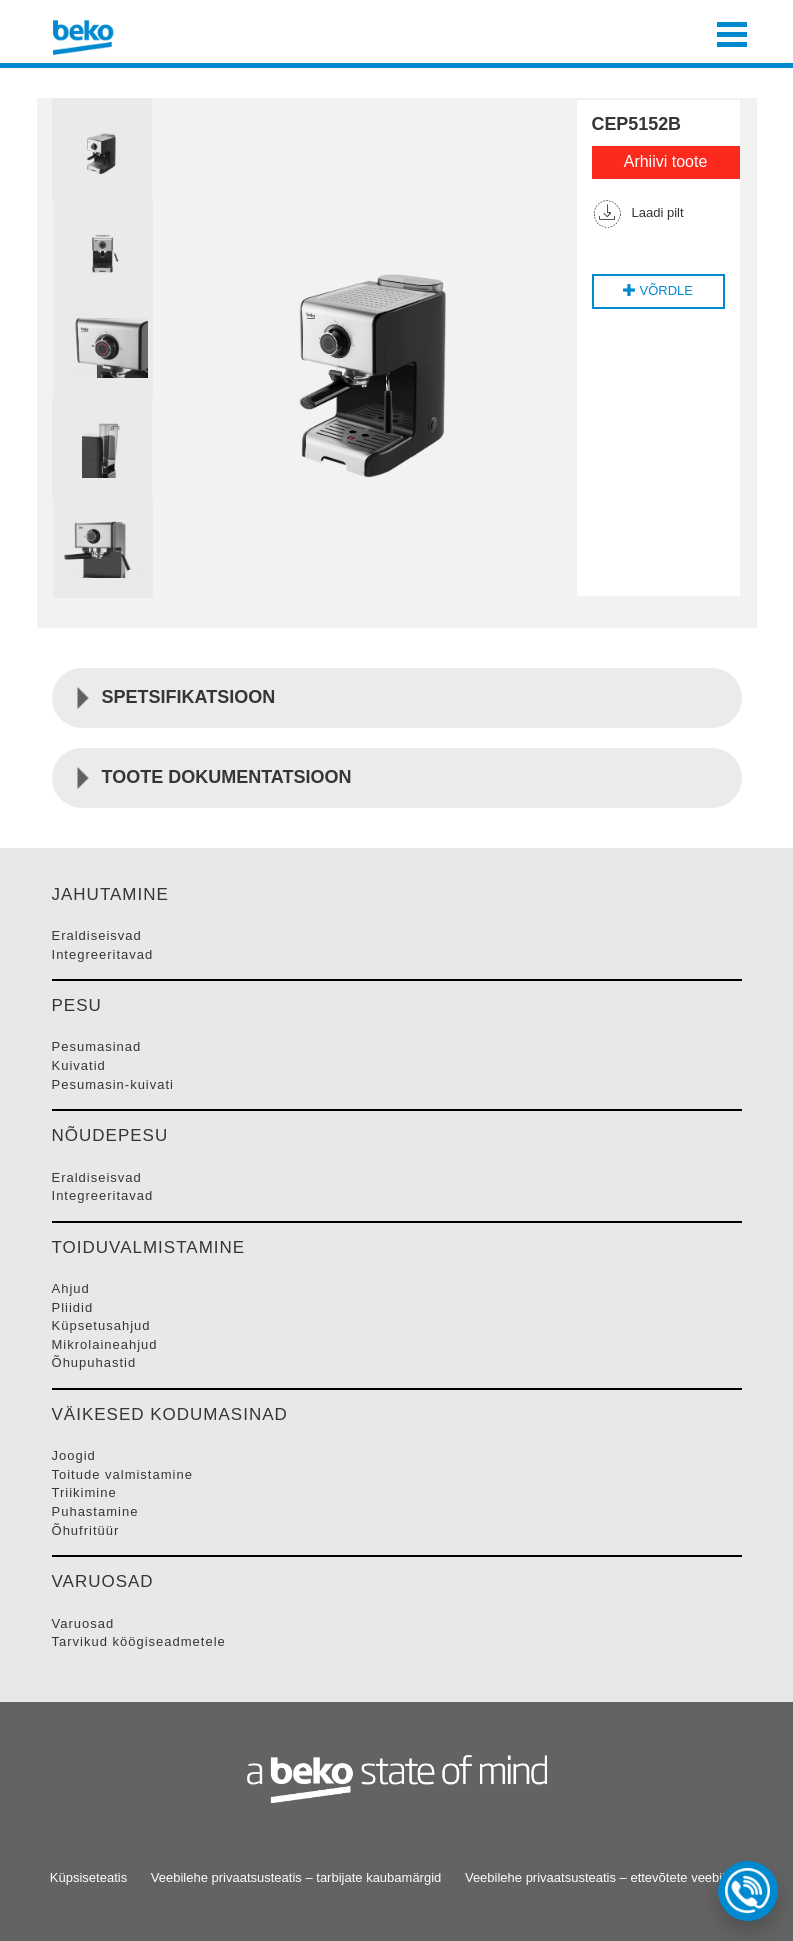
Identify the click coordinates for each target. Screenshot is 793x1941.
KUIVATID (79, 1065)
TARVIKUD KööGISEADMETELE (139, 1641)
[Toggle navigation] (732, 32)
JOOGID (74, 1455)
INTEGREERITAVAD (103, 954)
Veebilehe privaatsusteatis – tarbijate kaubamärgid (296, 1877)
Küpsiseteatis (88, 1877)
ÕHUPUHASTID (94, 1362)
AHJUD (71, 1288)
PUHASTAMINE (95, 1511)
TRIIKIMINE (84, 1492)
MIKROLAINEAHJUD (105, 1344)
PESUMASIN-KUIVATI (113, 1084)
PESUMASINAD (97, 1046)
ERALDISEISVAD (97, 935)
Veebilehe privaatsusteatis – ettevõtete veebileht (604, 1877)
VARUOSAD (83, 1623)
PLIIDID (73, 1307)
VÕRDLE (658, 290)
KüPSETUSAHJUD (101, 1325)
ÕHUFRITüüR (86, 1530)
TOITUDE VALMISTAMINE (122, 1474)
